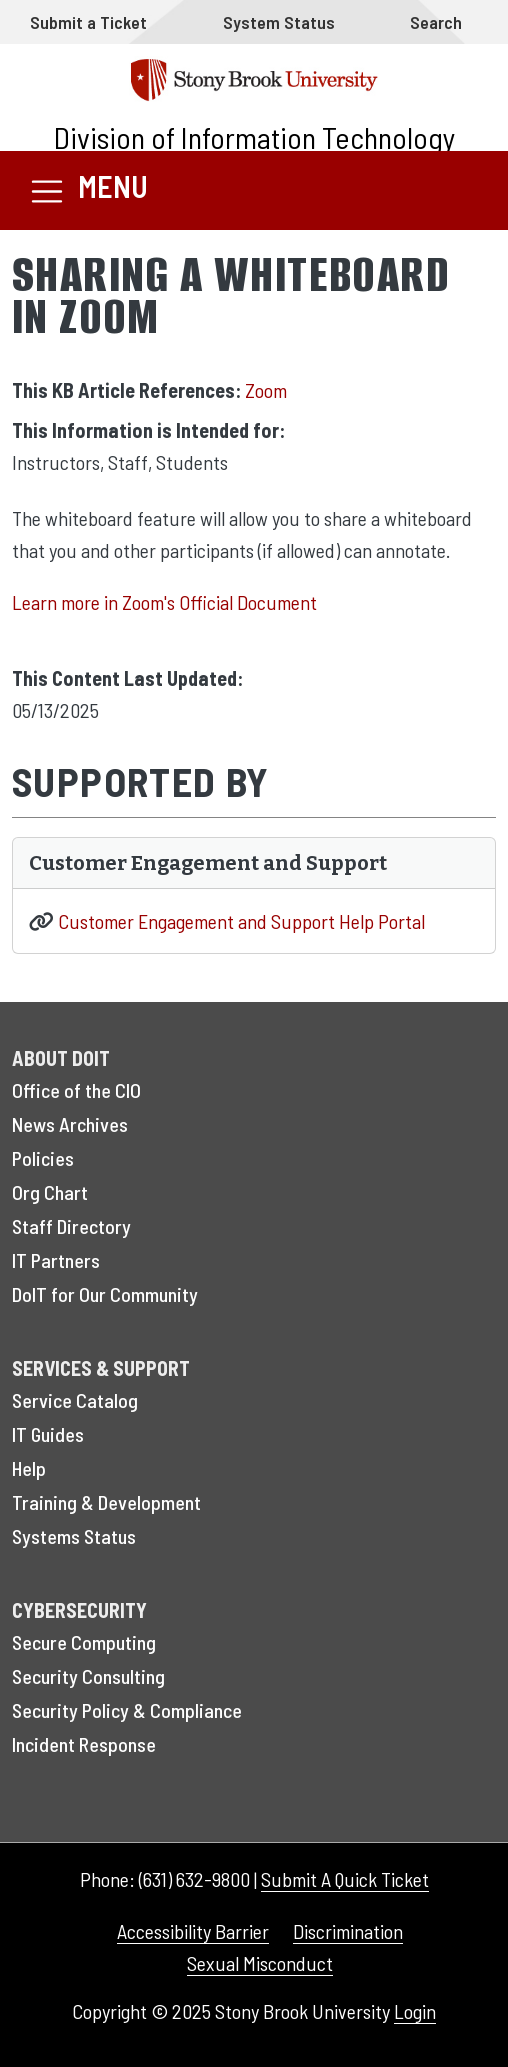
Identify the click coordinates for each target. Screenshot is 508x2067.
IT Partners (56, 1260)
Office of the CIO (76, 1090)
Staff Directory (71, 1226)
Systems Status (74, 1536)
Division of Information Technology (254, 137)
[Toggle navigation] (88, 190)
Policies (43, 1158)
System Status (279, 22)
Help (29, 1468)
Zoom (266, 390)
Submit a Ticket (88, 22)
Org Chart (50, 1192)
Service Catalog (75, 1400)
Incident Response (84, 1744)
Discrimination (348, 1931)
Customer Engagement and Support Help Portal (241, 921)
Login (415, 2011)
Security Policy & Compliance (127, 1710)
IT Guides (48, 1434)
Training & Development (106, 1502)
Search (436, 22)
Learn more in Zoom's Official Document (164, 602)
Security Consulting (88, 1676)
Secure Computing (84, 1642)
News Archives (70, 1124)
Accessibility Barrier (193, 1931)
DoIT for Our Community (105, 1294)
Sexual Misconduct (260, 1963)
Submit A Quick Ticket (345, 1879)
